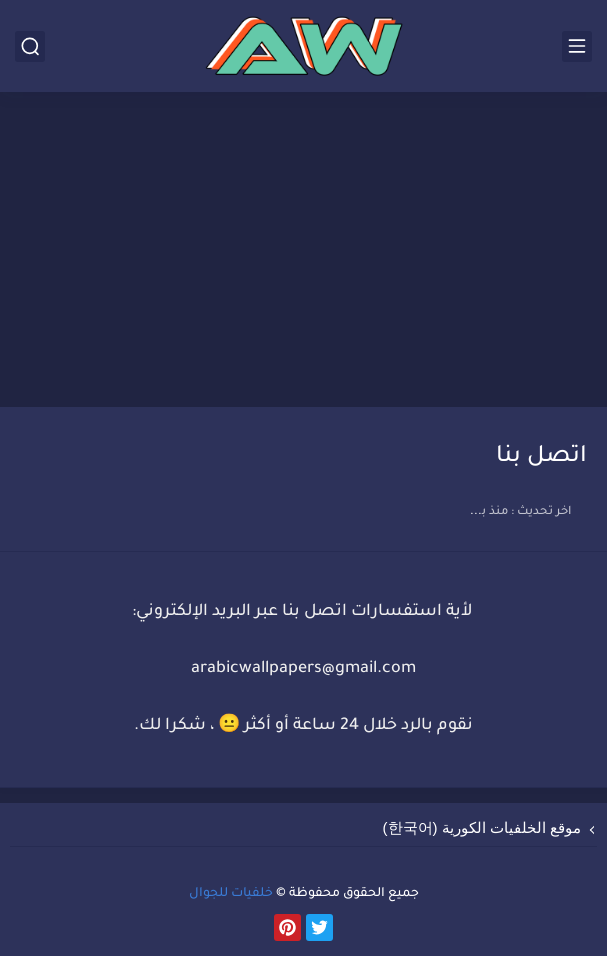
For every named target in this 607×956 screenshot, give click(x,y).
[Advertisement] (303, 252)
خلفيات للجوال (231, 894)
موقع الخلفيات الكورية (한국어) (482, 827)
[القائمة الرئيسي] (577, 46)
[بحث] (30, 46)
